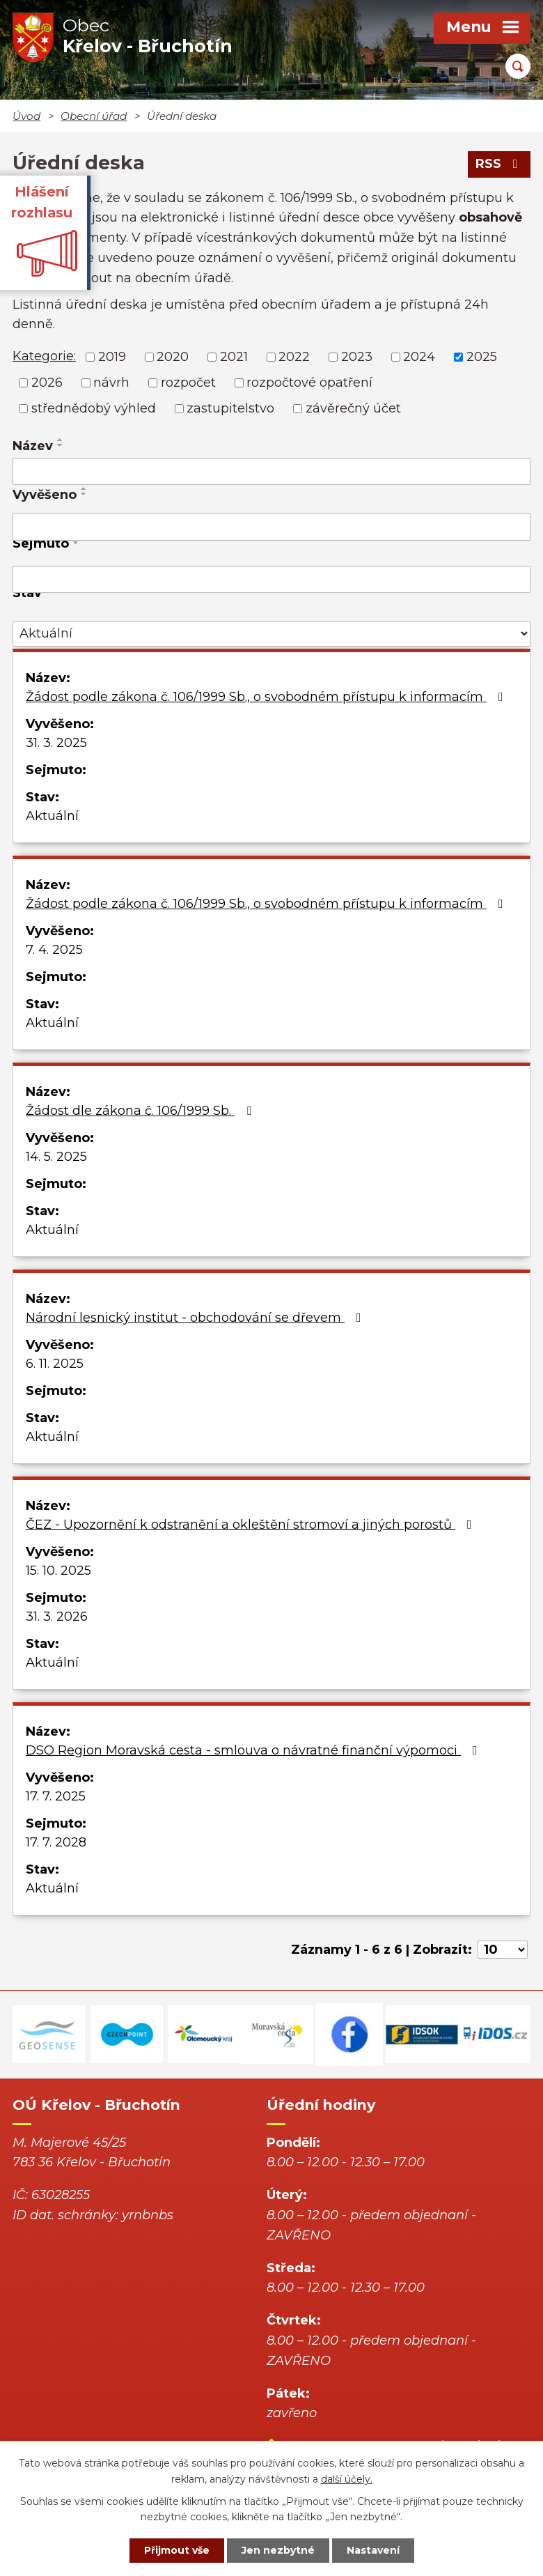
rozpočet (188, 382)
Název (33, 446)
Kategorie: (44, 356)
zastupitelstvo (230, 408)
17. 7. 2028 (56, 1842)
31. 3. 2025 (56, 742)
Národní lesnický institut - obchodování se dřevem (196, 1317)
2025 (481, 356)
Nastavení (373, 2550)
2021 (234, 356)
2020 (173, 356)
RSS (499, 163)
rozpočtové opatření (309, 382)
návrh (111, 382)
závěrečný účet (353, 408)
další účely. (346, 2479)
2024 (419, 356)
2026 (47, 382)
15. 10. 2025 (58, 1570)
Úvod (26, 116)
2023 (356, 356)
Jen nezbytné (278, 2550)
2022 (294, 356)
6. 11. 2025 (55, 1363)
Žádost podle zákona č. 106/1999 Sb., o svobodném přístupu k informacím (267, 696)
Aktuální (52, 816)
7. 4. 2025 (54, 949)
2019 (112, 356)
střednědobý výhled (93, 408)
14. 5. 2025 (56, 1156)
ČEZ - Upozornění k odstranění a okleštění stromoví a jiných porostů (252, 1524)
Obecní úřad (94, 116)
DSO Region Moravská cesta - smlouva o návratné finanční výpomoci (254, 1750)
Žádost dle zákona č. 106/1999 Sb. (141, 1110)
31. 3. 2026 (57, 1616)
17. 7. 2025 (56, 1796)
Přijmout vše (177, 2550)
